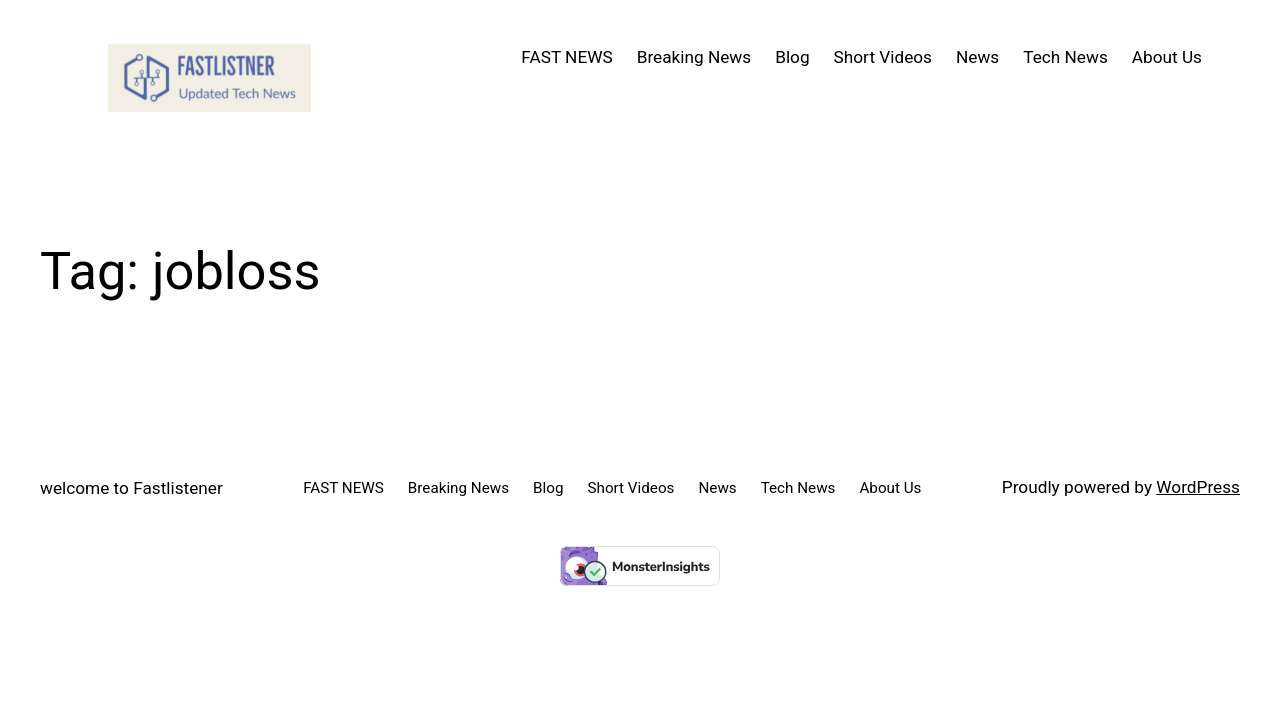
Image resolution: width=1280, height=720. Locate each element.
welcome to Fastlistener (131, 488)
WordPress (1198, 487)
